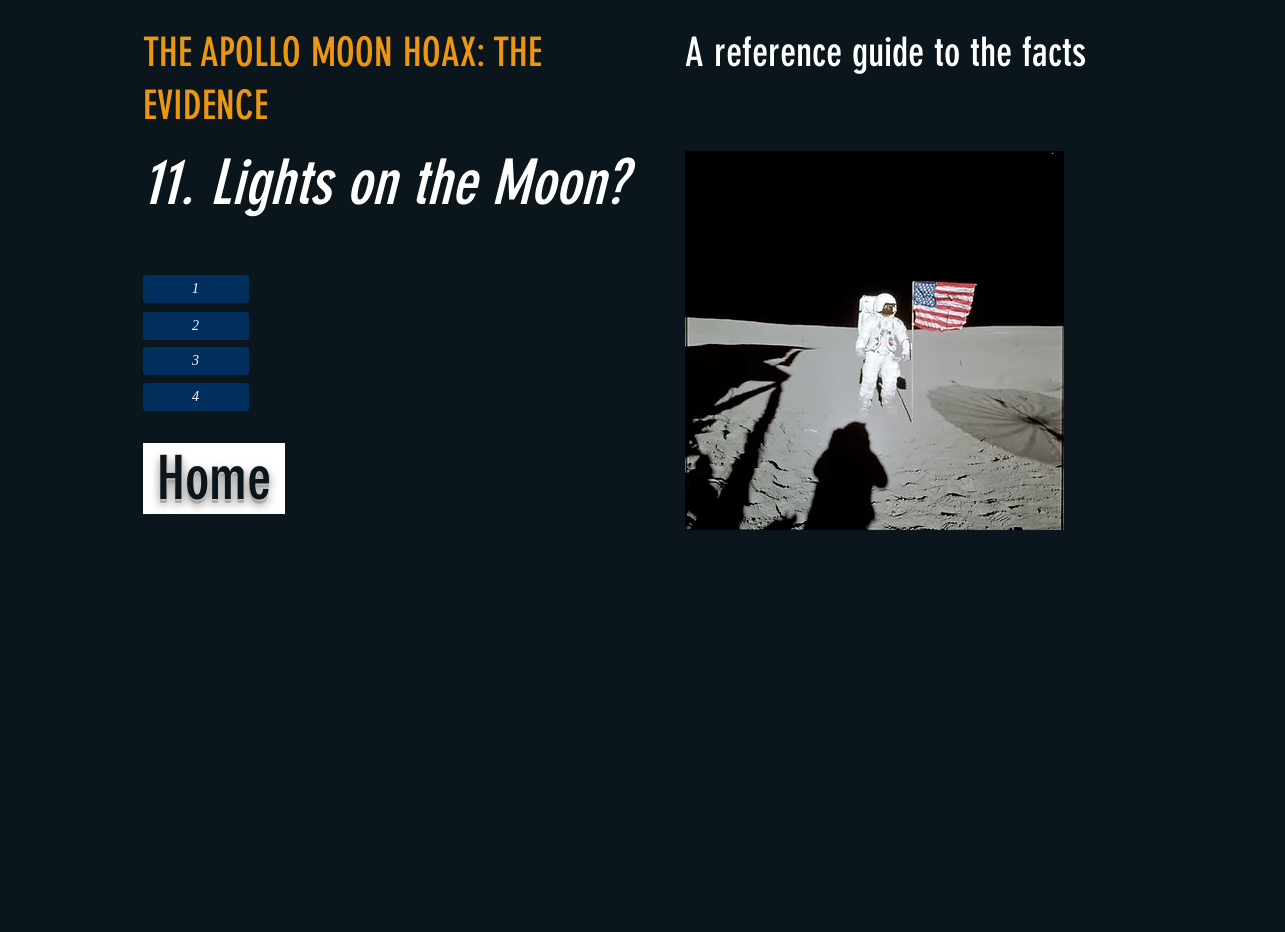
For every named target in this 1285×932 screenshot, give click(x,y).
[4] (196, 397)
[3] (196, 361)
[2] (196, 326)
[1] (196, 289)
